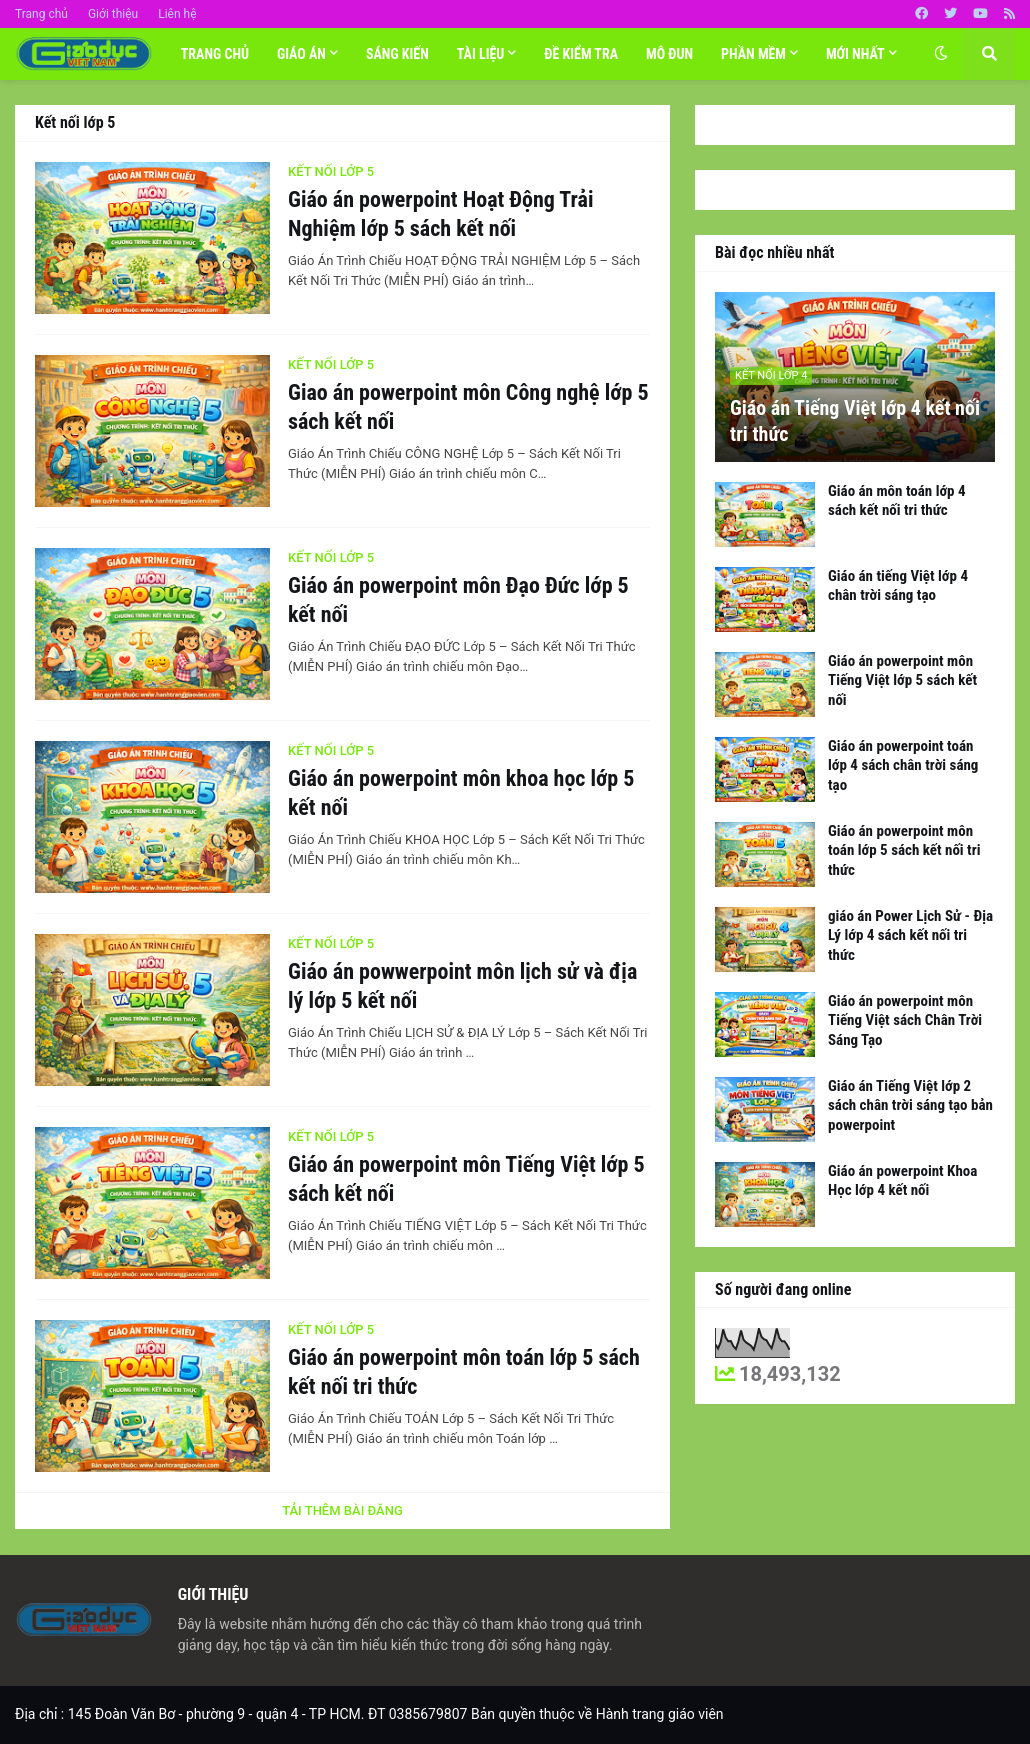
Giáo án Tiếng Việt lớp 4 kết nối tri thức (855, 421)
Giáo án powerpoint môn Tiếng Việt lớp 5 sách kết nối (466, 1179)
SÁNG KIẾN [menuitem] (397, 54)
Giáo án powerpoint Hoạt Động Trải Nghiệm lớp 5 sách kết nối (440, 214)
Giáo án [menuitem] (301, 54)
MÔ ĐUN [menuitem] (669, 54)
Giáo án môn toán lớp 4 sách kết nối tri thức (897, 501)
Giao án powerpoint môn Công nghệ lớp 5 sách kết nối (468, 407)
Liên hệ (177, 14)
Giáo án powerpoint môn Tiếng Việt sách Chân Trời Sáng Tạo (905, 1020)
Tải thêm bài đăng (342, 1510)
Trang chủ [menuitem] (215, 54)
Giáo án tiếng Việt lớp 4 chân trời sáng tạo (898, 586)
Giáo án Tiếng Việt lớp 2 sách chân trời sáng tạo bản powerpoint (910, 1105)
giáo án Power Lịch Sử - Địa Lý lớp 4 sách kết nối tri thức (910, 935)
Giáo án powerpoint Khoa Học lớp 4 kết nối (902, 1181)
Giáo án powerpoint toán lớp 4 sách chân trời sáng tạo (903, 765)
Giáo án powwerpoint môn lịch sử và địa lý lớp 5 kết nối (462, 986)
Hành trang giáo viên (660, 1714)
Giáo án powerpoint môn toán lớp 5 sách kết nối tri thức (464, 1372)
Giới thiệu (113, 14)
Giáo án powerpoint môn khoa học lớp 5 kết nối (461, 793)
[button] (941, 54)
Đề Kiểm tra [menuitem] (581, 54)
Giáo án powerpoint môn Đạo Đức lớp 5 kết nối (458, 600)
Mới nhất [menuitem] (855, 54)
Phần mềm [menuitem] (753, 54)
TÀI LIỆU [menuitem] (481, 54)
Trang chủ (41, 14)
